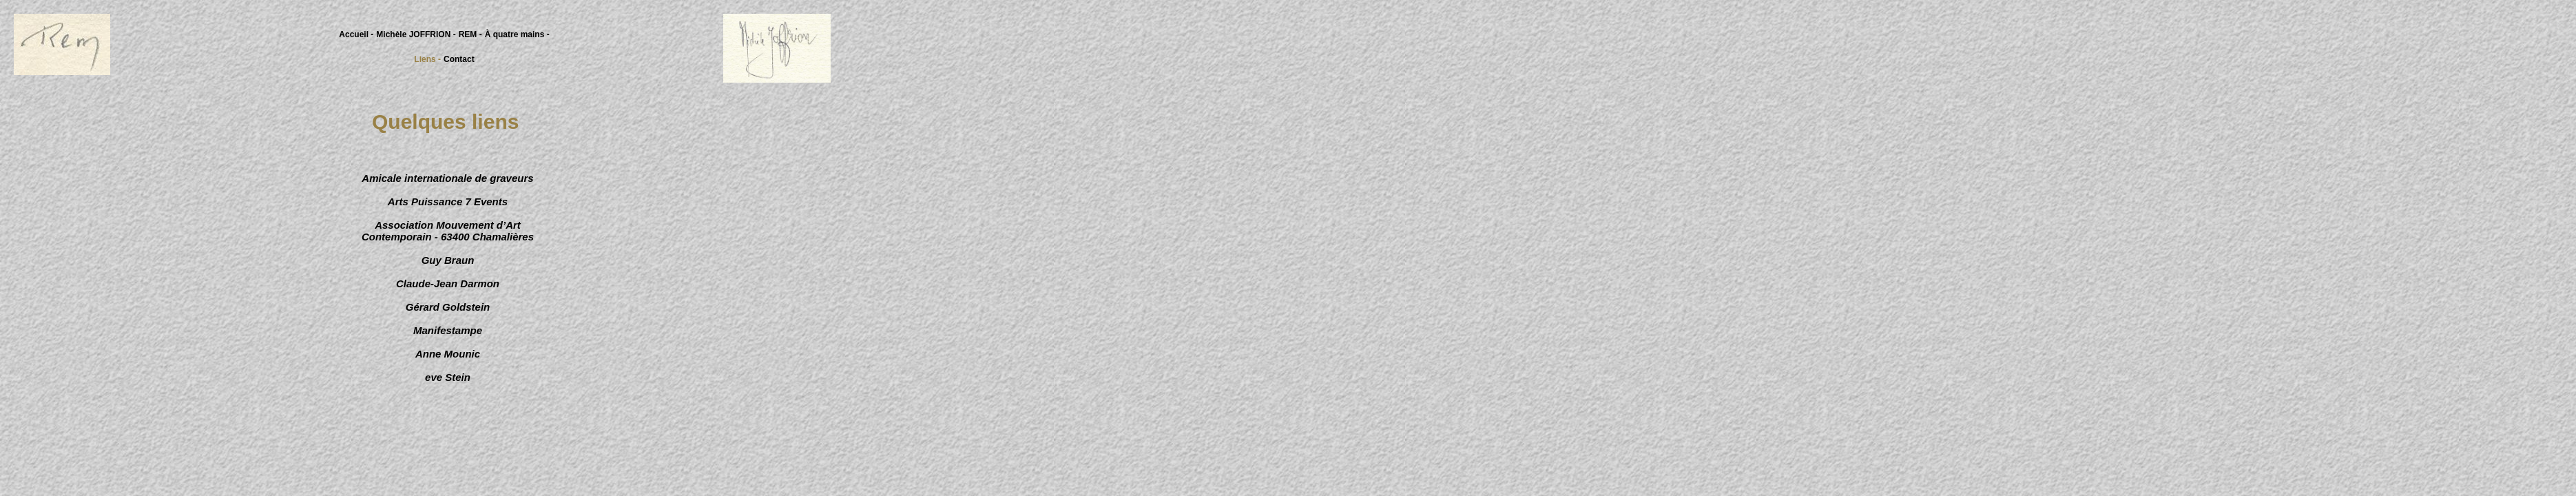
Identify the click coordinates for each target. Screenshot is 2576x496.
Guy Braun (448, 260)
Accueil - (356, 34)
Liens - (427, 59)
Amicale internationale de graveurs (447, 178)
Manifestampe (447, 330)
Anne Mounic (447, 354)
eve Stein (447, 377)
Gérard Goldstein (448, 307)
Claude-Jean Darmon (447, 283)
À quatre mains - (517, 34)
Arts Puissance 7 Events (448, 201)
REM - (470, 34)
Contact (459, 59)
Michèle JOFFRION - (415, 34)
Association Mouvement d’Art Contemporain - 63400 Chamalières (448, 230)
